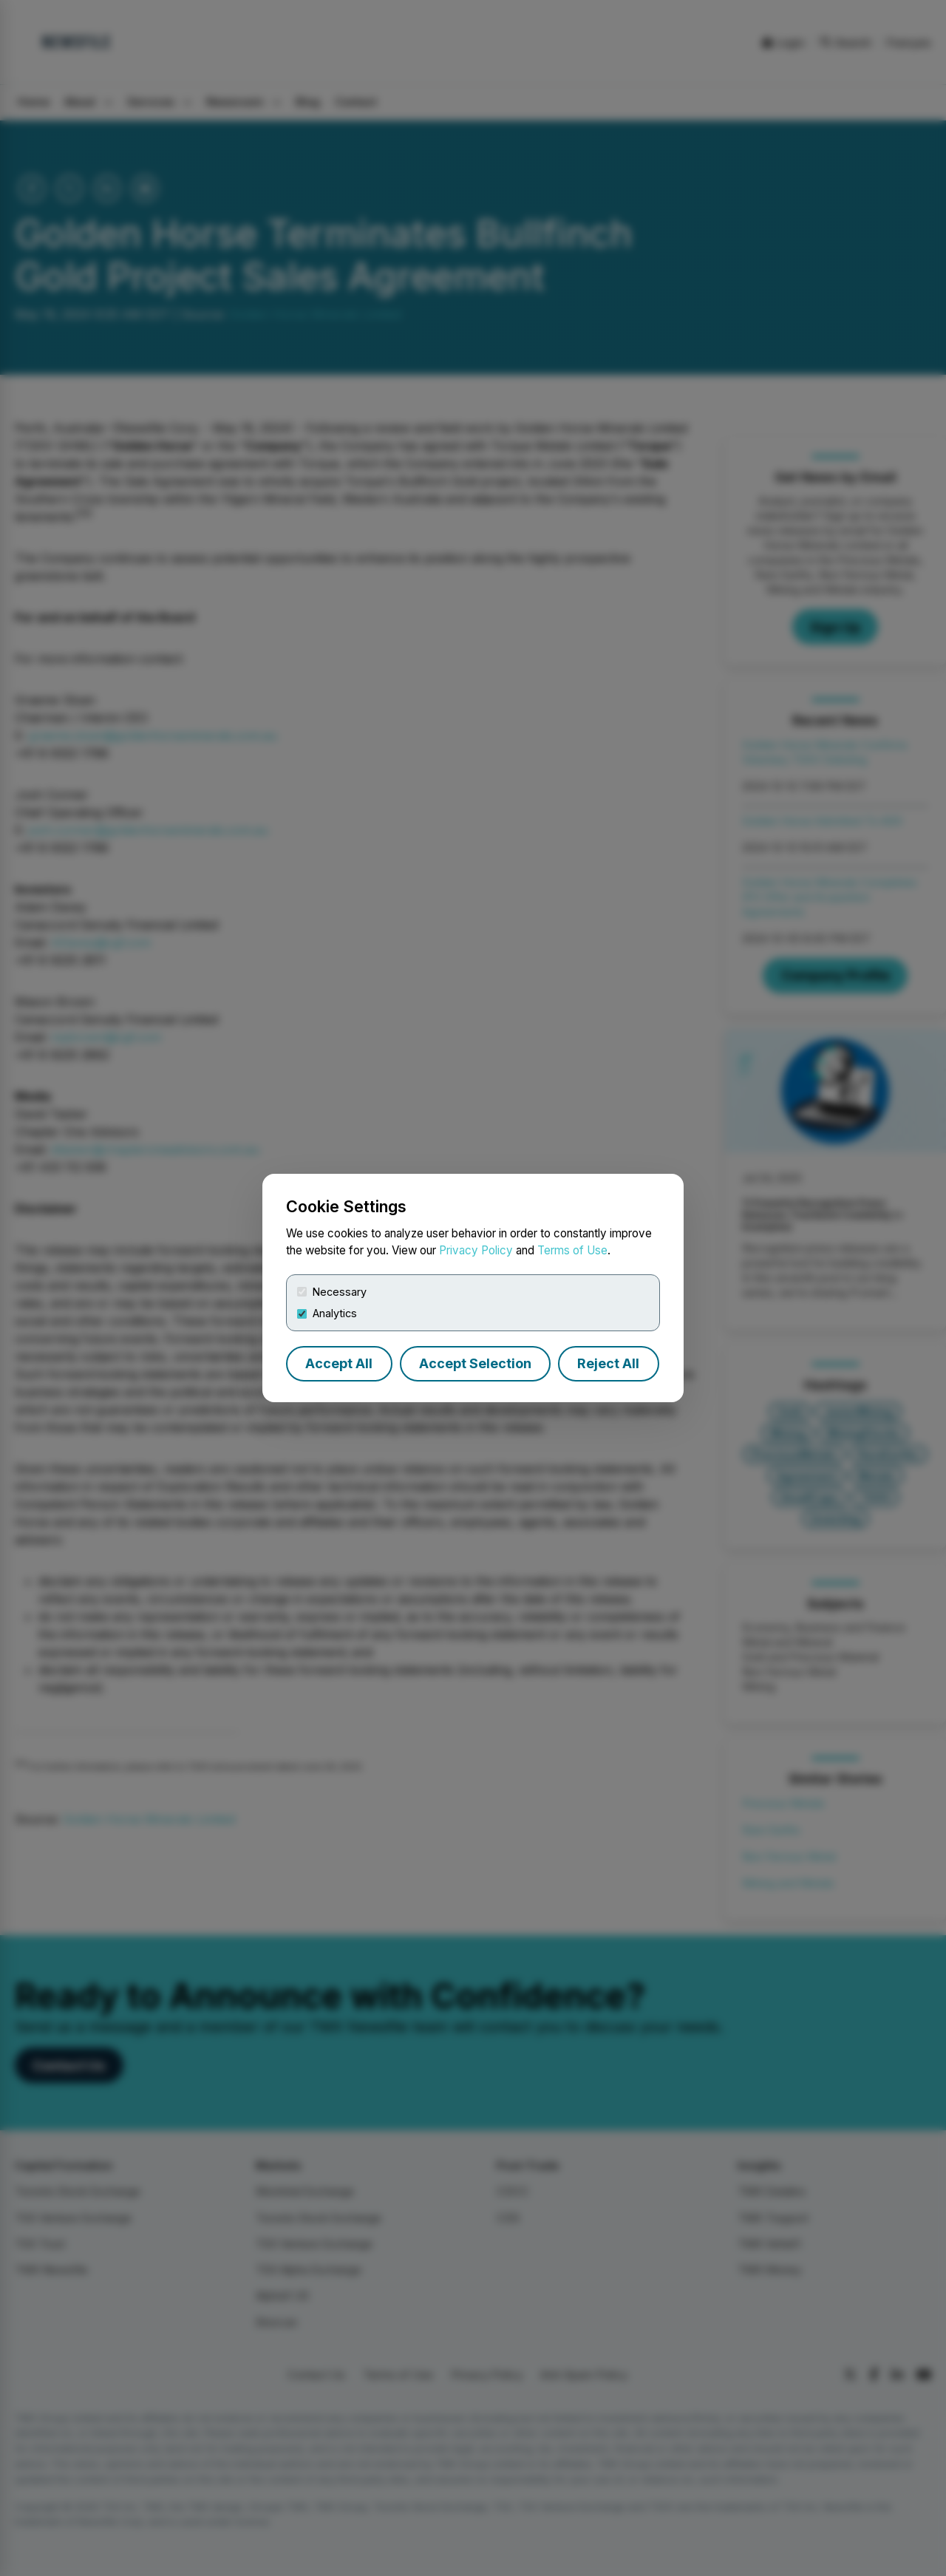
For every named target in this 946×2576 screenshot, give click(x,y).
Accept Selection (475, 1363)
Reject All (608, 1363)
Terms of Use (572, 1250)
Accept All (338, 1363)
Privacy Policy (476, 1250)
